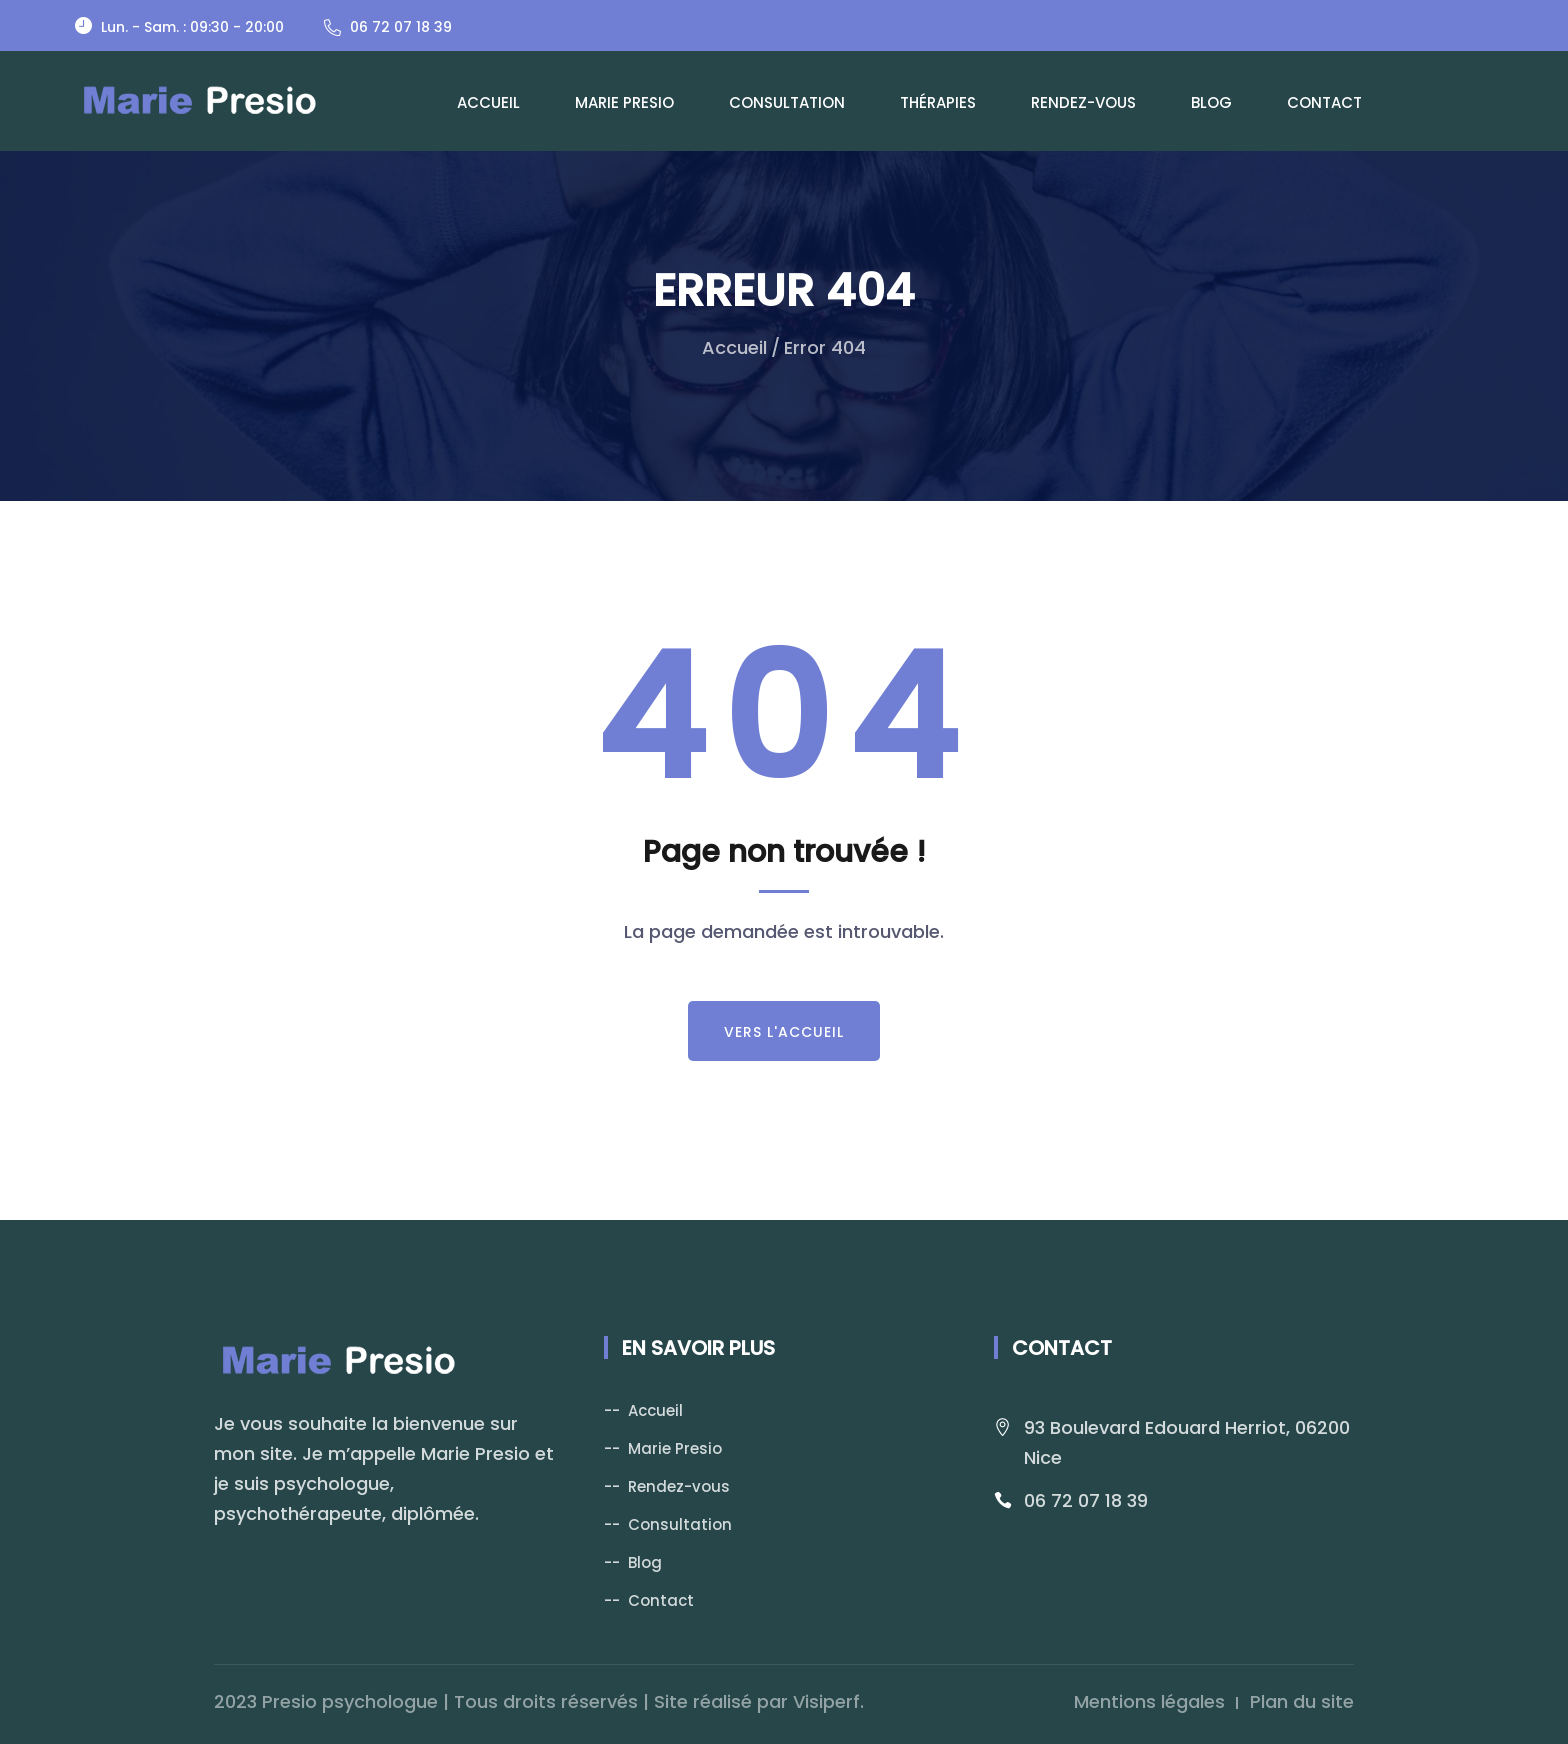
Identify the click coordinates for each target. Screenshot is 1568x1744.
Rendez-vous (1083, 102)
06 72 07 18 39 (1086, 1500)
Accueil (488, 102)
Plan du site (1302, 1701)
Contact (1324, 102)
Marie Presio (624, 102)
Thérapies (938, 102)
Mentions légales (1149, 1701)
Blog (1211, 102)
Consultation (787, 102)
